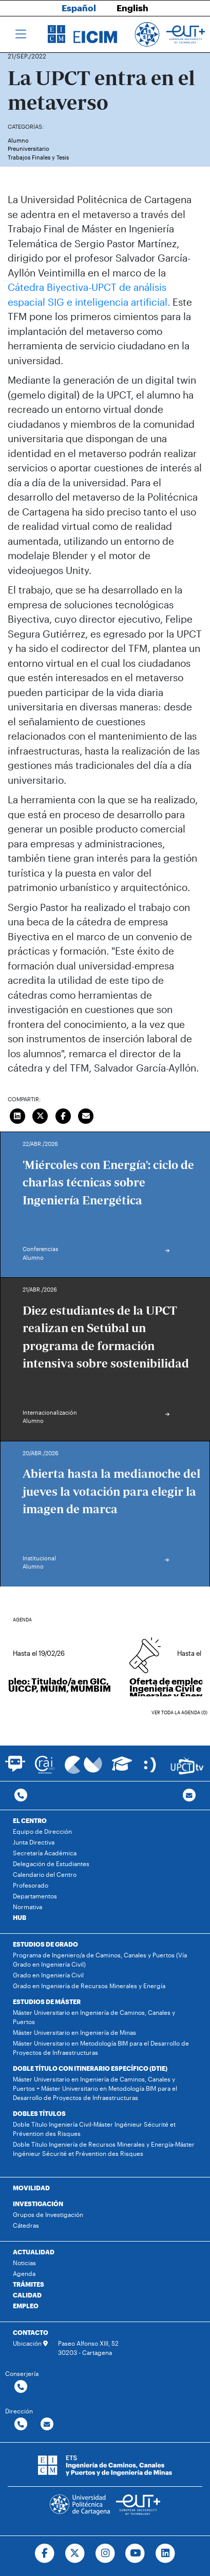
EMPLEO (26, 2305)
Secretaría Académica (45, 1852)
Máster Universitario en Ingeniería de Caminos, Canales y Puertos (94, 2017)
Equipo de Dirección (42, 1831)
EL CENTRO (30, 1820)
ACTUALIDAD (33, 2251)
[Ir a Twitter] (74, 2553)
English (132, 8)
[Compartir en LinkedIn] (17, 1115)
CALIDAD (27, 2294)
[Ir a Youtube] (135, 2553)
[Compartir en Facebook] (63, 1115)
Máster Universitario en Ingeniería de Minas (74, 2032)
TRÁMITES (28, 2284)
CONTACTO (30, 2332)
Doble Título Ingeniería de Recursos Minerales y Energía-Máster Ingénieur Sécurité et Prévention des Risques (104, 2149)
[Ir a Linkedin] (165, 2553)
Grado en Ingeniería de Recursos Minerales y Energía (89, 1985)
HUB (19, 1917)
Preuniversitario (28, 148)
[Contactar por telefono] (21, 1796)
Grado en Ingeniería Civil (48, 1974)
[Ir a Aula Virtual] (122, 1768)
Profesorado (30, 1885)
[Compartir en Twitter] (40, 1115)
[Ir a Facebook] (44, 2553)
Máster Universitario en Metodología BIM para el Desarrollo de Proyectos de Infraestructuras (101, 2047)
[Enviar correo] (86, 1115)
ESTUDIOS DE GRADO (45, 1944)
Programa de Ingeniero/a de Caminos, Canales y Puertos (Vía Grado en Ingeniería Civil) (100, 1959)
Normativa (27, 1906)
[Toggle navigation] (20, 34)
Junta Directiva (33, 1842)
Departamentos (35, 1895)
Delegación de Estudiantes (51, 1863)
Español (79, 8)
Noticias (24, 2262)
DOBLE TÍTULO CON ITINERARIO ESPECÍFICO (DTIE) (90, 2068)
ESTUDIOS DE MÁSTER (47, 2001)
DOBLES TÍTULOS (39, 2113)
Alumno (18, 140)
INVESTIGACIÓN (38, 2203)
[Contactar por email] (47, 2424)
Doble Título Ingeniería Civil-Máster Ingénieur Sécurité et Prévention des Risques (94, 2129)
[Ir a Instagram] (105, 2553)
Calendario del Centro (45, 1874)
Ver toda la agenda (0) (179, 1712)
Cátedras (26, 2225)
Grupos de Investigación (48, 2214)
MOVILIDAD (31, 2187)
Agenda (24, 2273)
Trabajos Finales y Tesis (38, 157)
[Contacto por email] (189, 1796)
